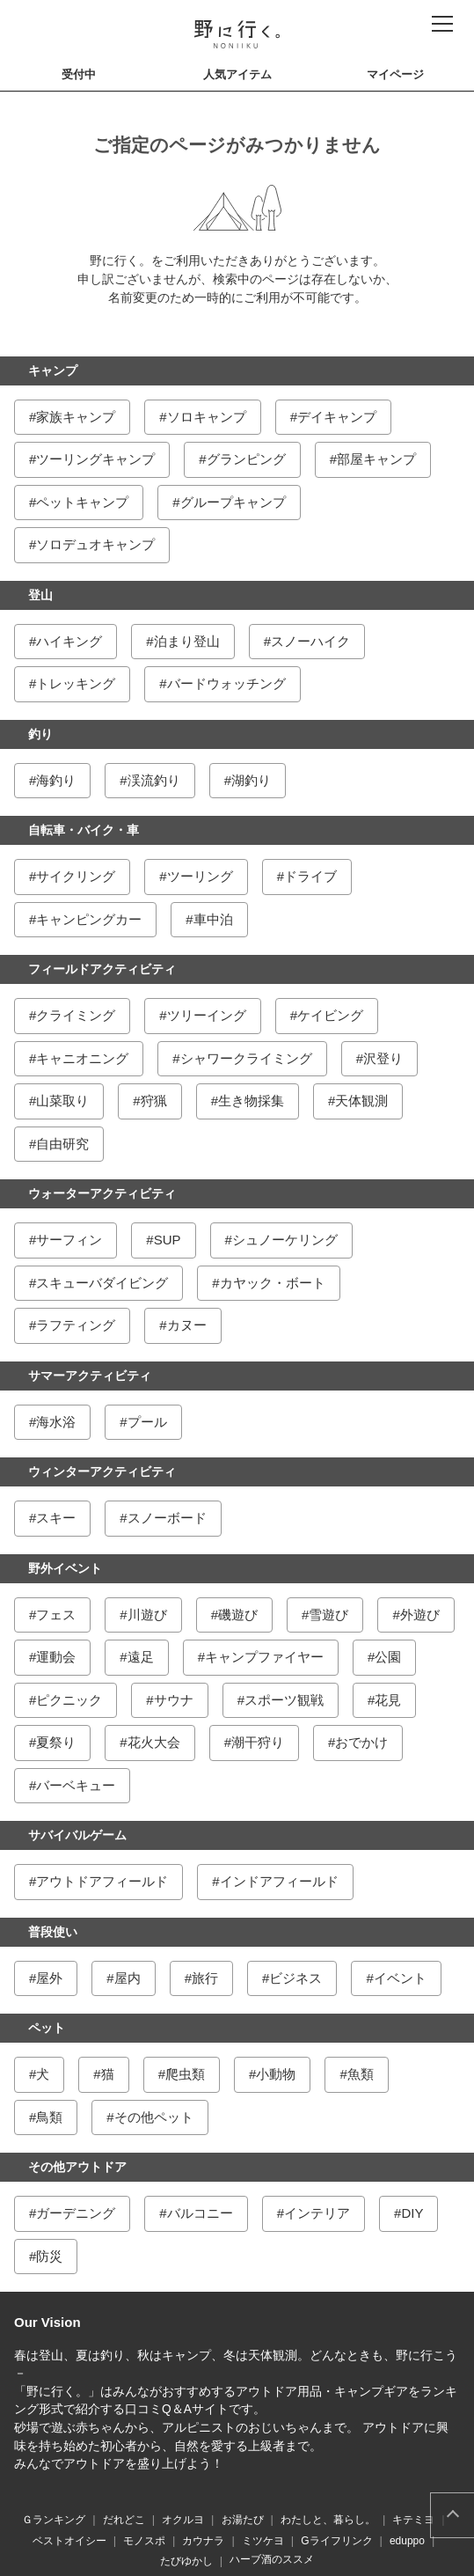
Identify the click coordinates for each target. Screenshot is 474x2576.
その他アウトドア (77, 2167)
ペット (46, 2028)
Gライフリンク (336, 2541)
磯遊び (238, 1614)
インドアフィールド (279, 1881)
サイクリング (75, 876)
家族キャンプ (75, 416)
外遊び (420, 1614)
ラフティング (75, 1324)
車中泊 (213, 919)
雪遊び (328, 1614)
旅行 (205, 1978)
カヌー (187, 1324)
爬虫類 (185, 2073)
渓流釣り (154, 780)
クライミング (75, 1015)
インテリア (317, 2212)
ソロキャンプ (206, 416)
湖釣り (251, 780)
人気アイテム (237, 74)
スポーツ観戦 (284, 1699)
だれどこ (124, 2520)
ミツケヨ (263, 2541)
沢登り (383, 1058)
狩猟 (154, 1100)
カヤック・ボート (272, 1282)
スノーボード (167, 1517)
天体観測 (361, 1100)
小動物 (275, 2073)
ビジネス (295, 1978)
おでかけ (361, 1742)
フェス (56, 1614)
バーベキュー (75, 1785)
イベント (400, 1978)
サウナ (173, 1699)
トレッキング (75, 683)
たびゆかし (186, 2561)
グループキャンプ (233, 502)
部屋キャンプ (376, 458)
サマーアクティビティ (89, 1376)
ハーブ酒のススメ (272, 2559)
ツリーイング (206, 1015)
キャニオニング (82, 1058)
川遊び (147, 1614)
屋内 (127, 1978)
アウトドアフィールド (102, 1881)
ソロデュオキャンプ (95, 544)
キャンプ (52, 370)
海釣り (56, 780)
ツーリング (200, 876)
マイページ (395, 74)
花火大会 (154, 1742)
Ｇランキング (53, 2520)
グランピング (246, 458)
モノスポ (144, 2541)
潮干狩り (257, 1742)
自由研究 (62, 1143)
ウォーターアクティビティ (102, 1193)
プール (147, 1421)
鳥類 (49, 2117)
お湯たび (243, 2520)
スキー (56, 1517)
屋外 (49, 1978)
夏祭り (56, 1742)
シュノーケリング (285, 1239)
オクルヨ (183, 2520)
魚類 (360, 2073)
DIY (412, 2212)
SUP (167, 1239)
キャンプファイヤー (264, 1656)
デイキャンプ (336, 416)
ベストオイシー (69, 2541)
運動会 (56, 1656)
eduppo (407, 2541)
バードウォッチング (226, 683)
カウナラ (203, 2541)
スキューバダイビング (102, 1282)
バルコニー (200, 2212)
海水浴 (56, 1421)
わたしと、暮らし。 (328, 2520)
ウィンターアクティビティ (102, 1471)
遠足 (141, 1656)
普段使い (52, 1932)
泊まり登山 (187, 641)
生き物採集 (251, 1100)
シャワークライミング (246, 1058)
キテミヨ (413, 2520)
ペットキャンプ (82, 502)
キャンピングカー (89, 919)
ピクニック (69, 1699)
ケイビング (330, 1015)
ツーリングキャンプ (95, 458)
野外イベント (65, 1568)
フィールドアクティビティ (102, 969)
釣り (40, 734)
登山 (40, 595)
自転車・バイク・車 (83, 830)
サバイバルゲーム (77, 1835)
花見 (388, 1699)
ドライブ (310, 876)
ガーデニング (75, 2212)
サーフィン (69, 1239)
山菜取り (62, 1100)
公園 (388, 1656)
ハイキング (69, 641)
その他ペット (153, 2117)
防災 (49, 2256)
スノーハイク (310, 641)
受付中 (79, 74)
